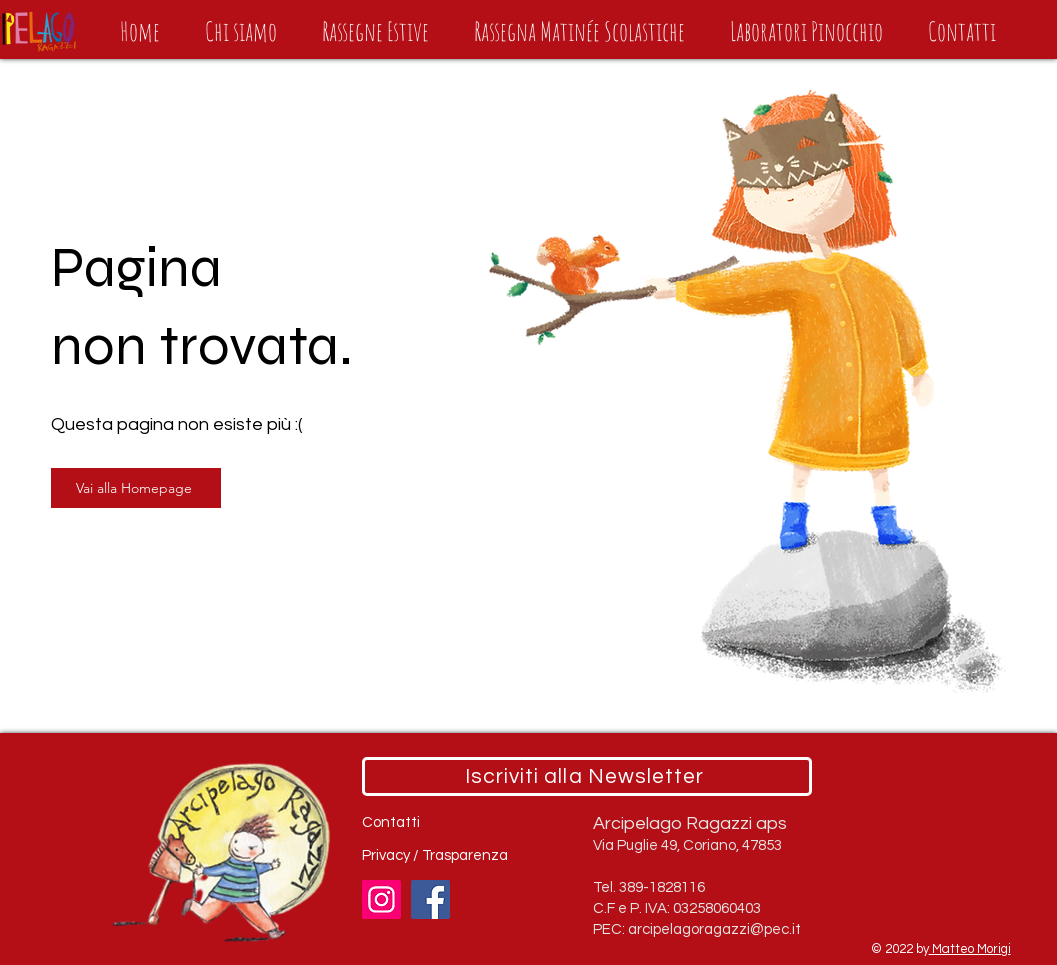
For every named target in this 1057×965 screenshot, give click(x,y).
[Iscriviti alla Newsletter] (587, 776)
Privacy (387, 855)
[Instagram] (381, 899)
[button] (376, 31)
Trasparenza (465, 855)
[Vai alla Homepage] (136, 488)
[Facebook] (430, 899)
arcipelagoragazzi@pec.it (714, 929)
